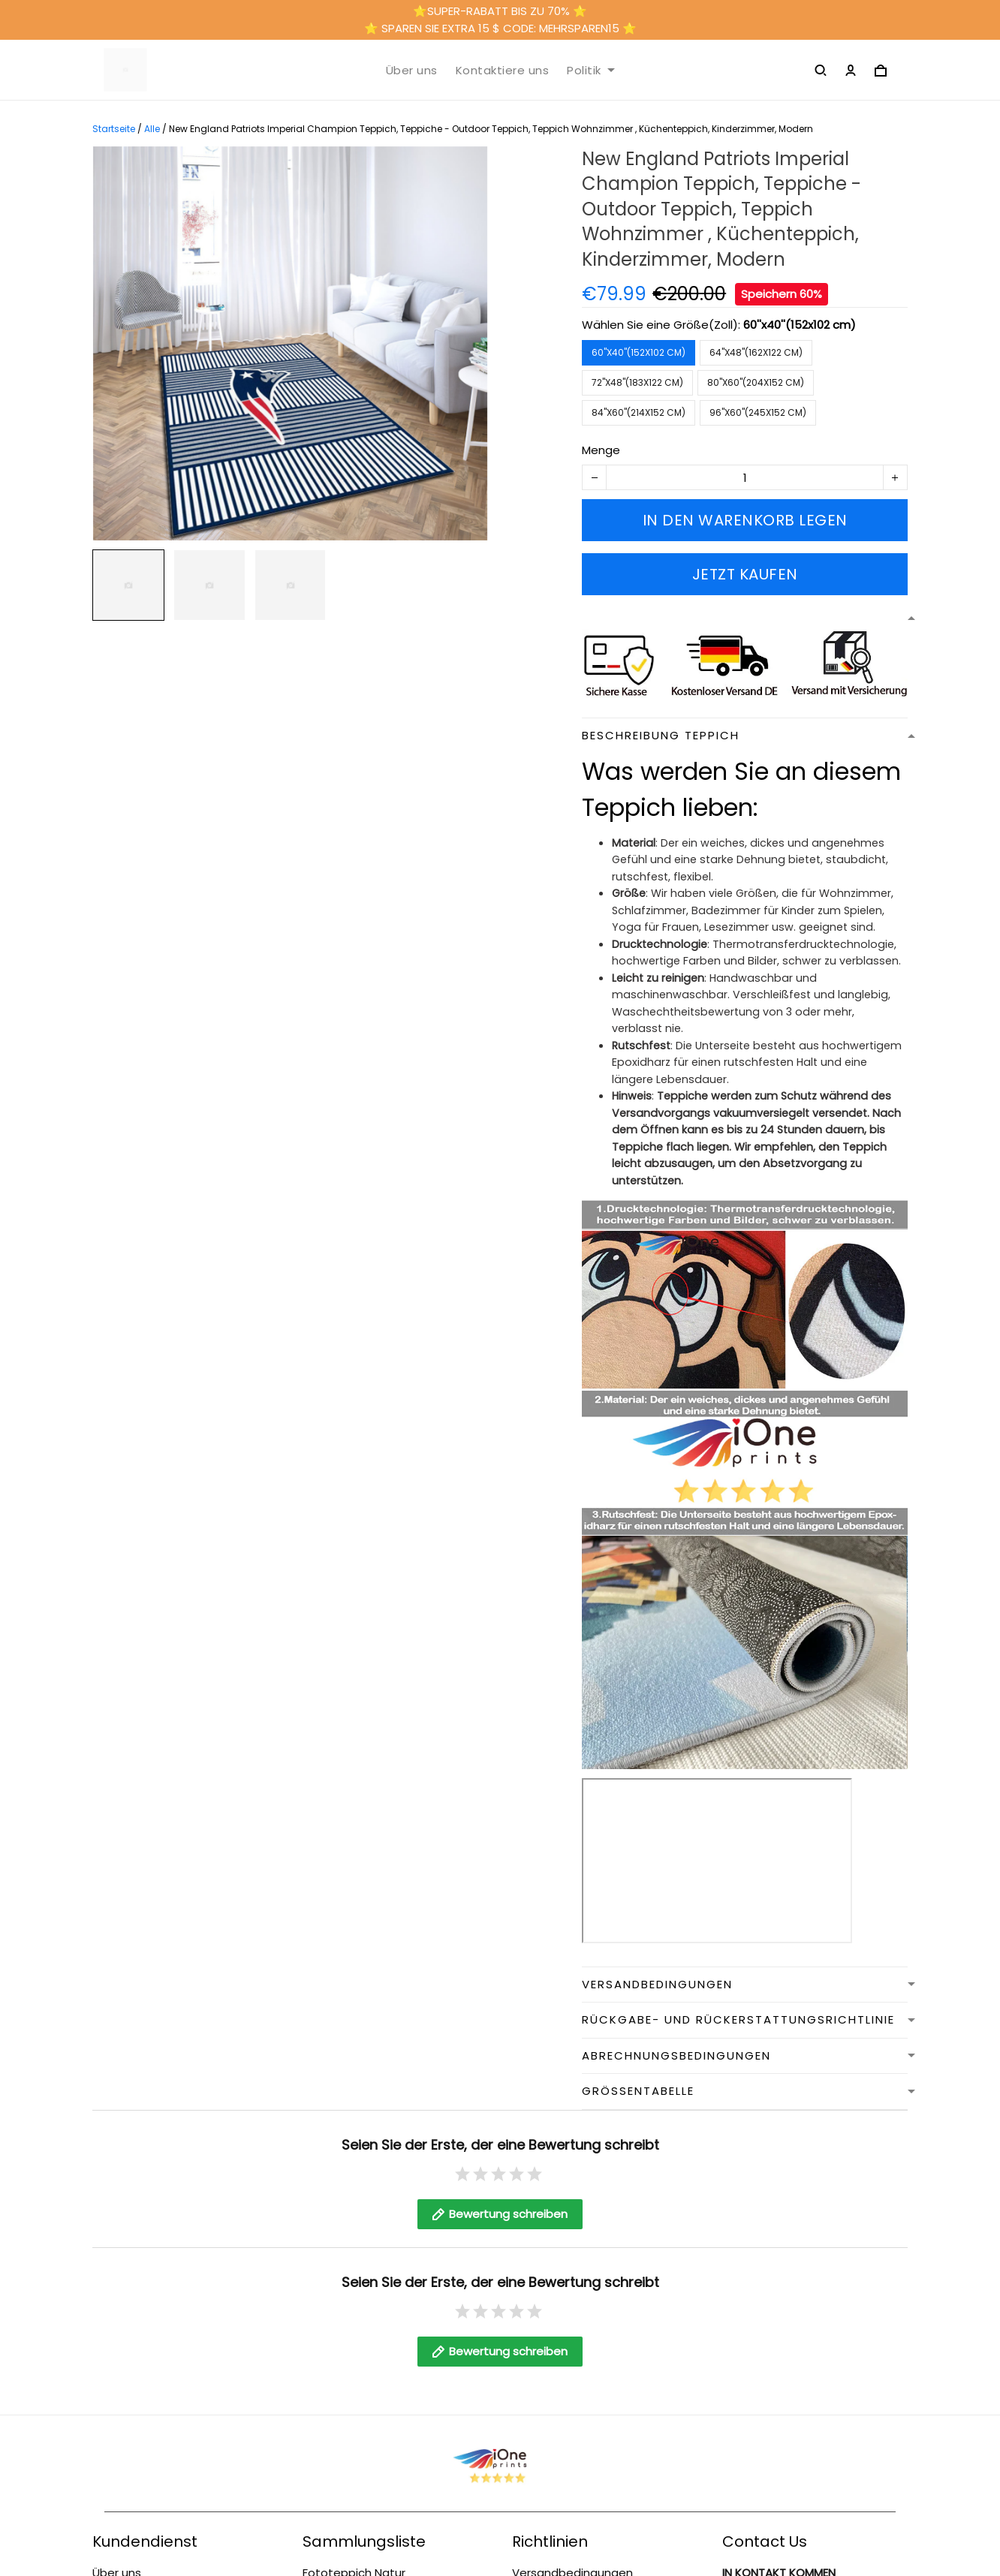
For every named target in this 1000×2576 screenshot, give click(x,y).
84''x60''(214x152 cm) (638, 412)
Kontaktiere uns (503, 70)
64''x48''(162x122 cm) (756, 352)
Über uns (412, 70)
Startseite (113, 128)
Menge (601, 450)
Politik (591, 70)
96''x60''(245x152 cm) (757, 412)
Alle (152, 128)
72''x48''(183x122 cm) (637, 382)
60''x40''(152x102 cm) (799, 325)
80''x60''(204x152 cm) (755, 382)
